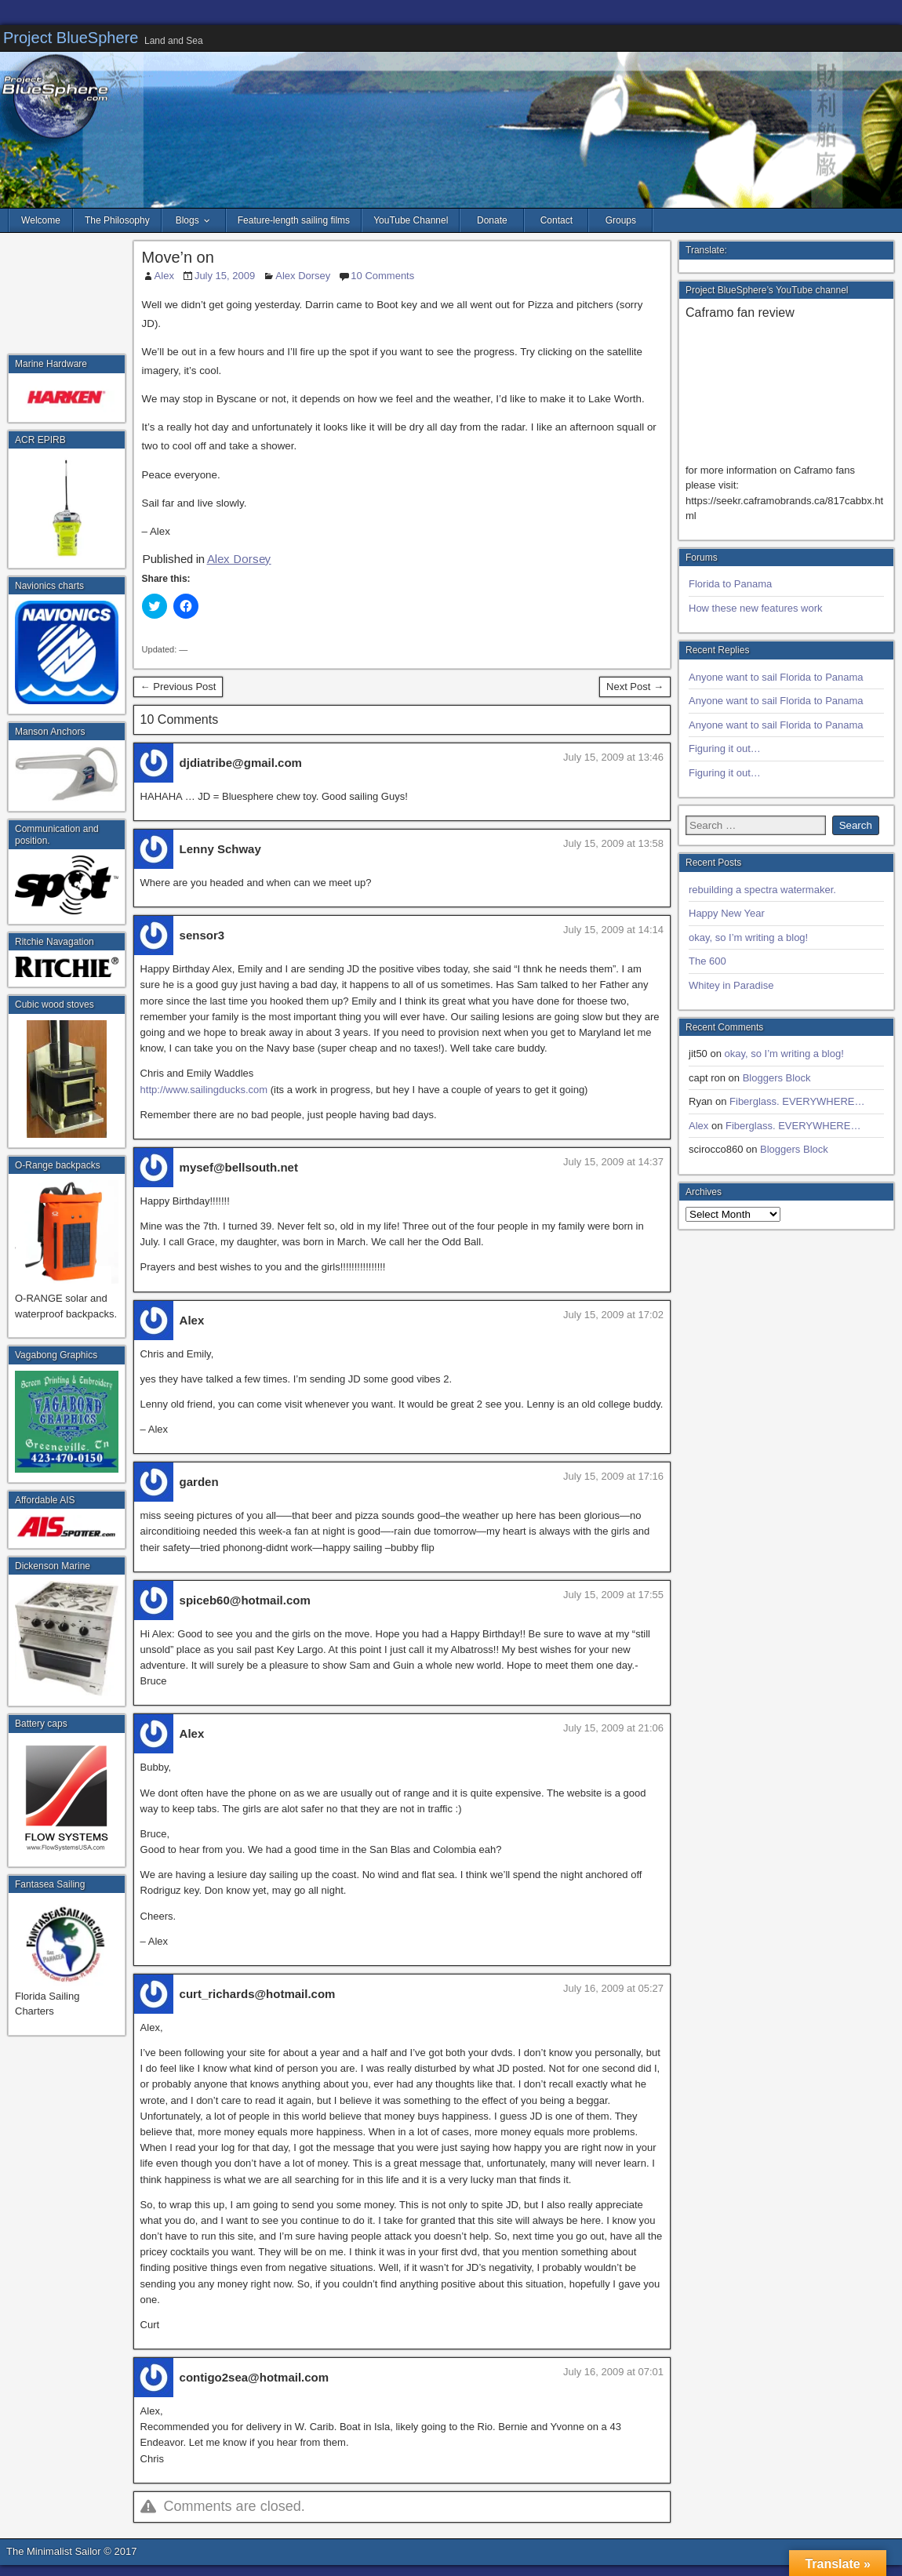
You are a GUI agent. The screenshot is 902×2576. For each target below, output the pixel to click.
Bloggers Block (777, 1078)
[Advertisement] (66, 298)
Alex (164, 276)
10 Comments (382, 276)
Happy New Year (727, 913)
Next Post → (635, 686)
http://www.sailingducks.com (204, 1089)
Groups (621, 220)
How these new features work (756, 608)
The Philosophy (117, 220)
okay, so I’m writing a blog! (748, 937)
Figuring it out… (725, 748)
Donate (492, 220)
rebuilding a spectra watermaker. (762, 890)
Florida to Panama (730, 584)
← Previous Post (178, 686)
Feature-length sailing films (294, 220)
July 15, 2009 (225, 276)
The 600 (707, 961)
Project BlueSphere (70, 37)
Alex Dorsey (302, 276)
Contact (556, 220)
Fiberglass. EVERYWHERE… (796, 1101)
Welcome (40, 220)
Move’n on (178, 257)
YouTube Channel (410, 220)
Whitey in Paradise (731, 985)
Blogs (187, 220)
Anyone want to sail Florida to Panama (776, 677)
